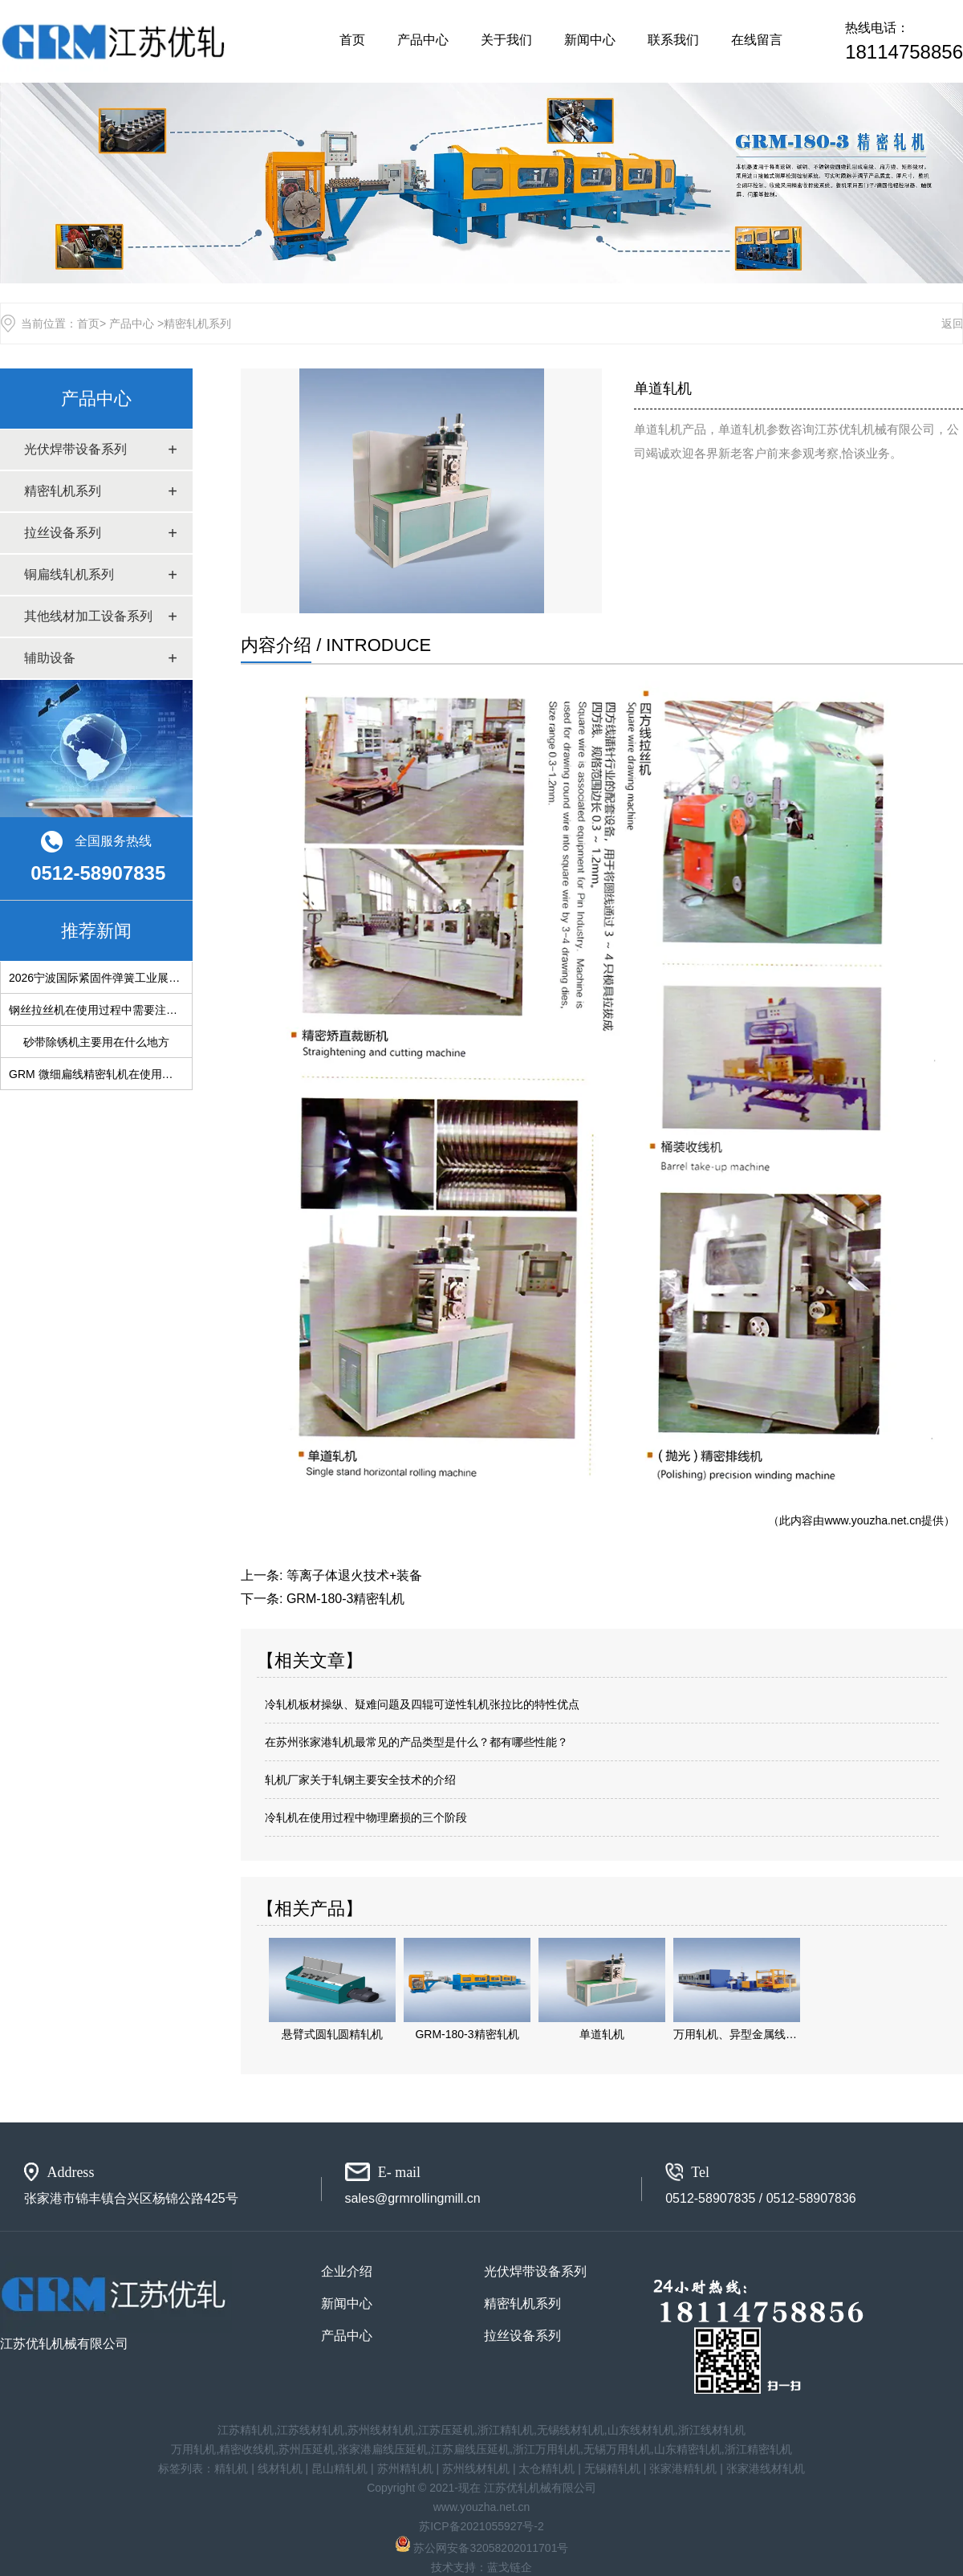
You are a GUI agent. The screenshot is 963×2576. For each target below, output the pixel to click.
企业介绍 (346, 2271)
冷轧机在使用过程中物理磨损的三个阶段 (366, 1817)
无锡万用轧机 (617, 2449)
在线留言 (756, 40)
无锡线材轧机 (570, 2429)
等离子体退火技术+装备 (354, 1575)
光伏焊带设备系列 (75, 449)
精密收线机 (247, 2449)
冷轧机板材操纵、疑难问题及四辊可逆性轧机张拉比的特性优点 (422, 1704)
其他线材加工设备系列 (88, 616)
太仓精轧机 (546, 2468)
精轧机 (231, 2468)
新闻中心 (590, 40)
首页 (352, 40)
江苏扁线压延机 (470, 2449)
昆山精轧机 (339, 2468)
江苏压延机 (446, 2429)
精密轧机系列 (62, 491)
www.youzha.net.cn (872, 1520)
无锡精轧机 (612, 2468)
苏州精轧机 (405, 2468)
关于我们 (506, 40)
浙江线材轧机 (712, 2429)
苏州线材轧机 (381, 2429)
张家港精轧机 (683, 2468)
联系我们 (673, 40)
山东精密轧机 (687, 2449)
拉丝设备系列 (62, 532)
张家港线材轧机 (765, 2468)
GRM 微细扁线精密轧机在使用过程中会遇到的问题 (136, 1074)
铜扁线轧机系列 (69, 574)
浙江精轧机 (505, 2429)
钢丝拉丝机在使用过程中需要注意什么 (104, 1009)
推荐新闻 (96, 931)
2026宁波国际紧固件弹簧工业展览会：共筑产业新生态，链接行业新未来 (190, 977)
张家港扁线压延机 (383, 2449)
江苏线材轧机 (310, 2429)
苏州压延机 (306, 2449)
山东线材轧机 (641, 2429)
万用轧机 (193, 2449)
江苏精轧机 (245, 2429)
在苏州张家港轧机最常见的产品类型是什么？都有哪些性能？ (416, 1742)
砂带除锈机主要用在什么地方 (96, 1042)
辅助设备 (49, 658)
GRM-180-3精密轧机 (345, 1598)
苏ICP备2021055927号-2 (481, 2526)
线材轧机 (280, 2468)
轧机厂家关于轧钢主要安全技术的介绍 (360, 1779)
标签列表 (180, 2468)
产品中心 (423, 40)
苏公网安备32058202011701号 (482, 2547)
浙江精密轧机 (758, 2449)
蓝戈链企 (509, 2567)
